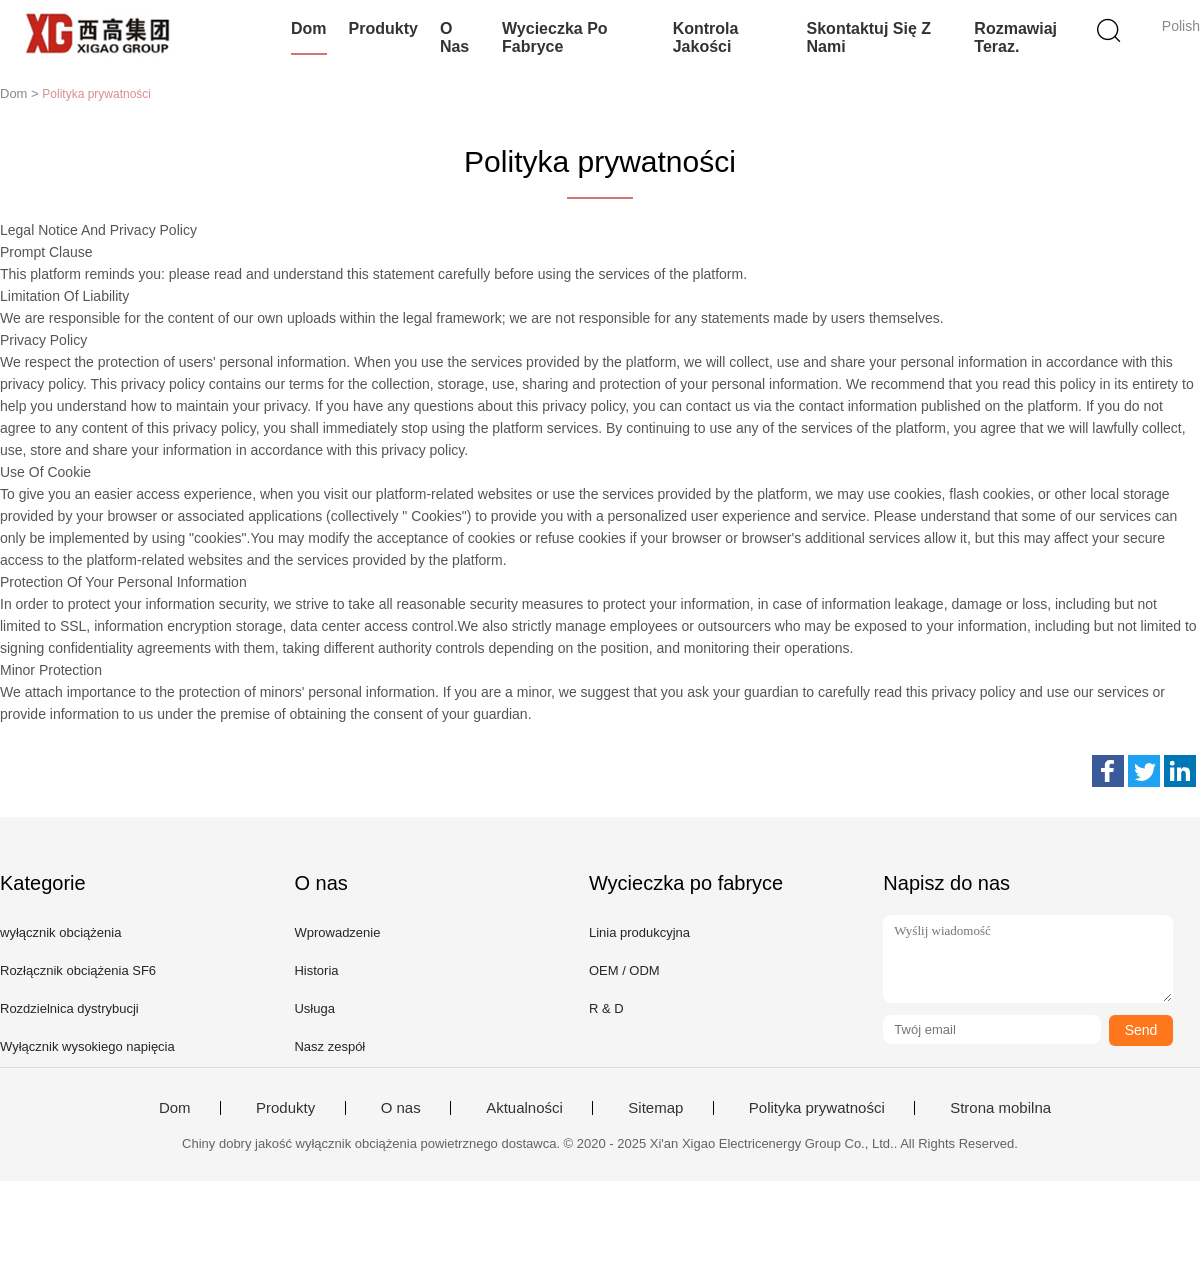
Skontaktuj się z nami (869, 37)
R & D (606, 1008)
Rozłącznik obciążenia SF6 (78, 970)
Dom (309, 28)
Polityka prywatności (817, 1108)
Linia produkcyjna (639, 932)
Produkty (383, 28)
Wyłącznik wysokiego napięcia (87, 1046)
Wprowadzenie (337, 932)
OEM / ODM (624, 970)
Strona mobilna (1000, 1108)
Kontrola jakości (706, 37)
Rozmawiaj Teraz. (1015, 37)
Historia (316, 970)
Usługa (314, 1008)
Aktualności (524, 1108)
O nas (454, 37)
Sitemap (655, 1108)
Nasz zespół (329, 1046)
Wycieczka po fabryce (555, 37)
